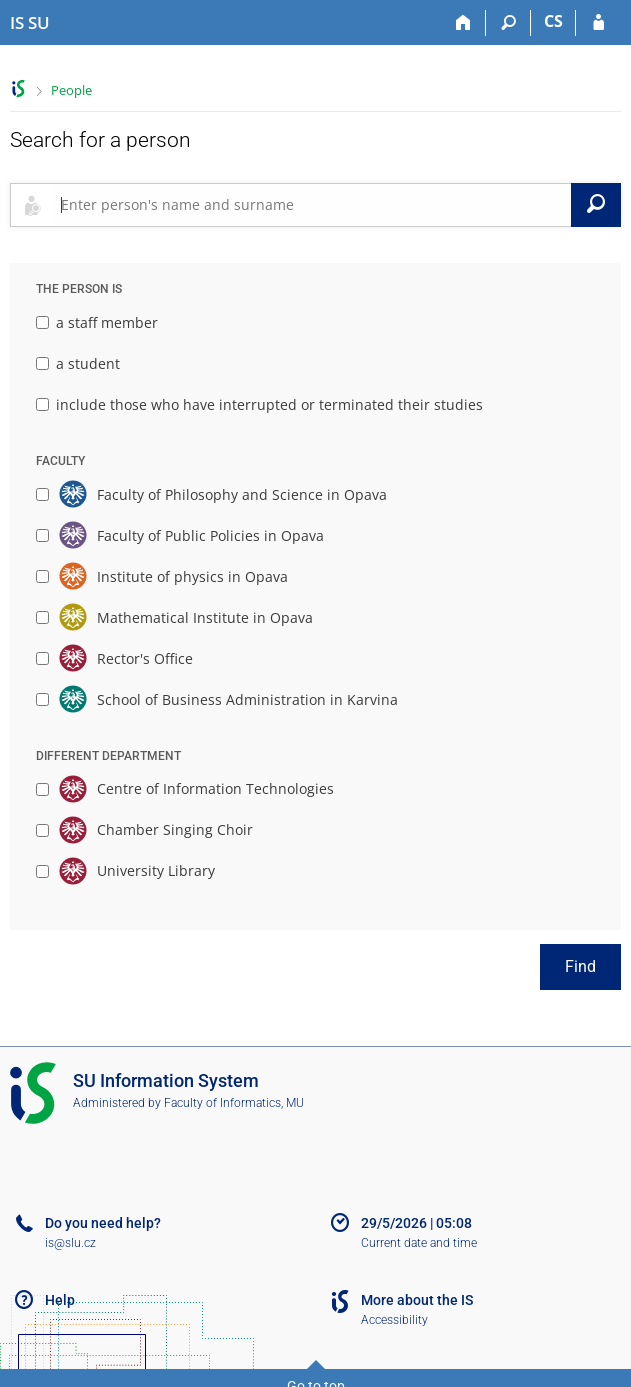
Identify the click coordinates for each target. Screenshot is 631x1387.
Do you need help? (103, 1223)
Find (580, 966)
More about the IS (417, 1300)
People (71, 90)
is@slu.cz (70, 1243)
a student (78, 363)
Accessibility (394, 1320)
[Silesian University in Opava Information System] (30, 23)
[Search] (508, 23)
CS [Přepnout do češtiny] (553, 21)
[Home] (463, 23)
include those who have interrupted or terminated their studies (259, 404)
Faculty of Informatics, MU (234, 1103)
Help (60, 1300)
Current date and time (419, 1243)
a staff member (97, 322)
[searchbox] (312, 205)
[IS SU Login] (598, 23)
